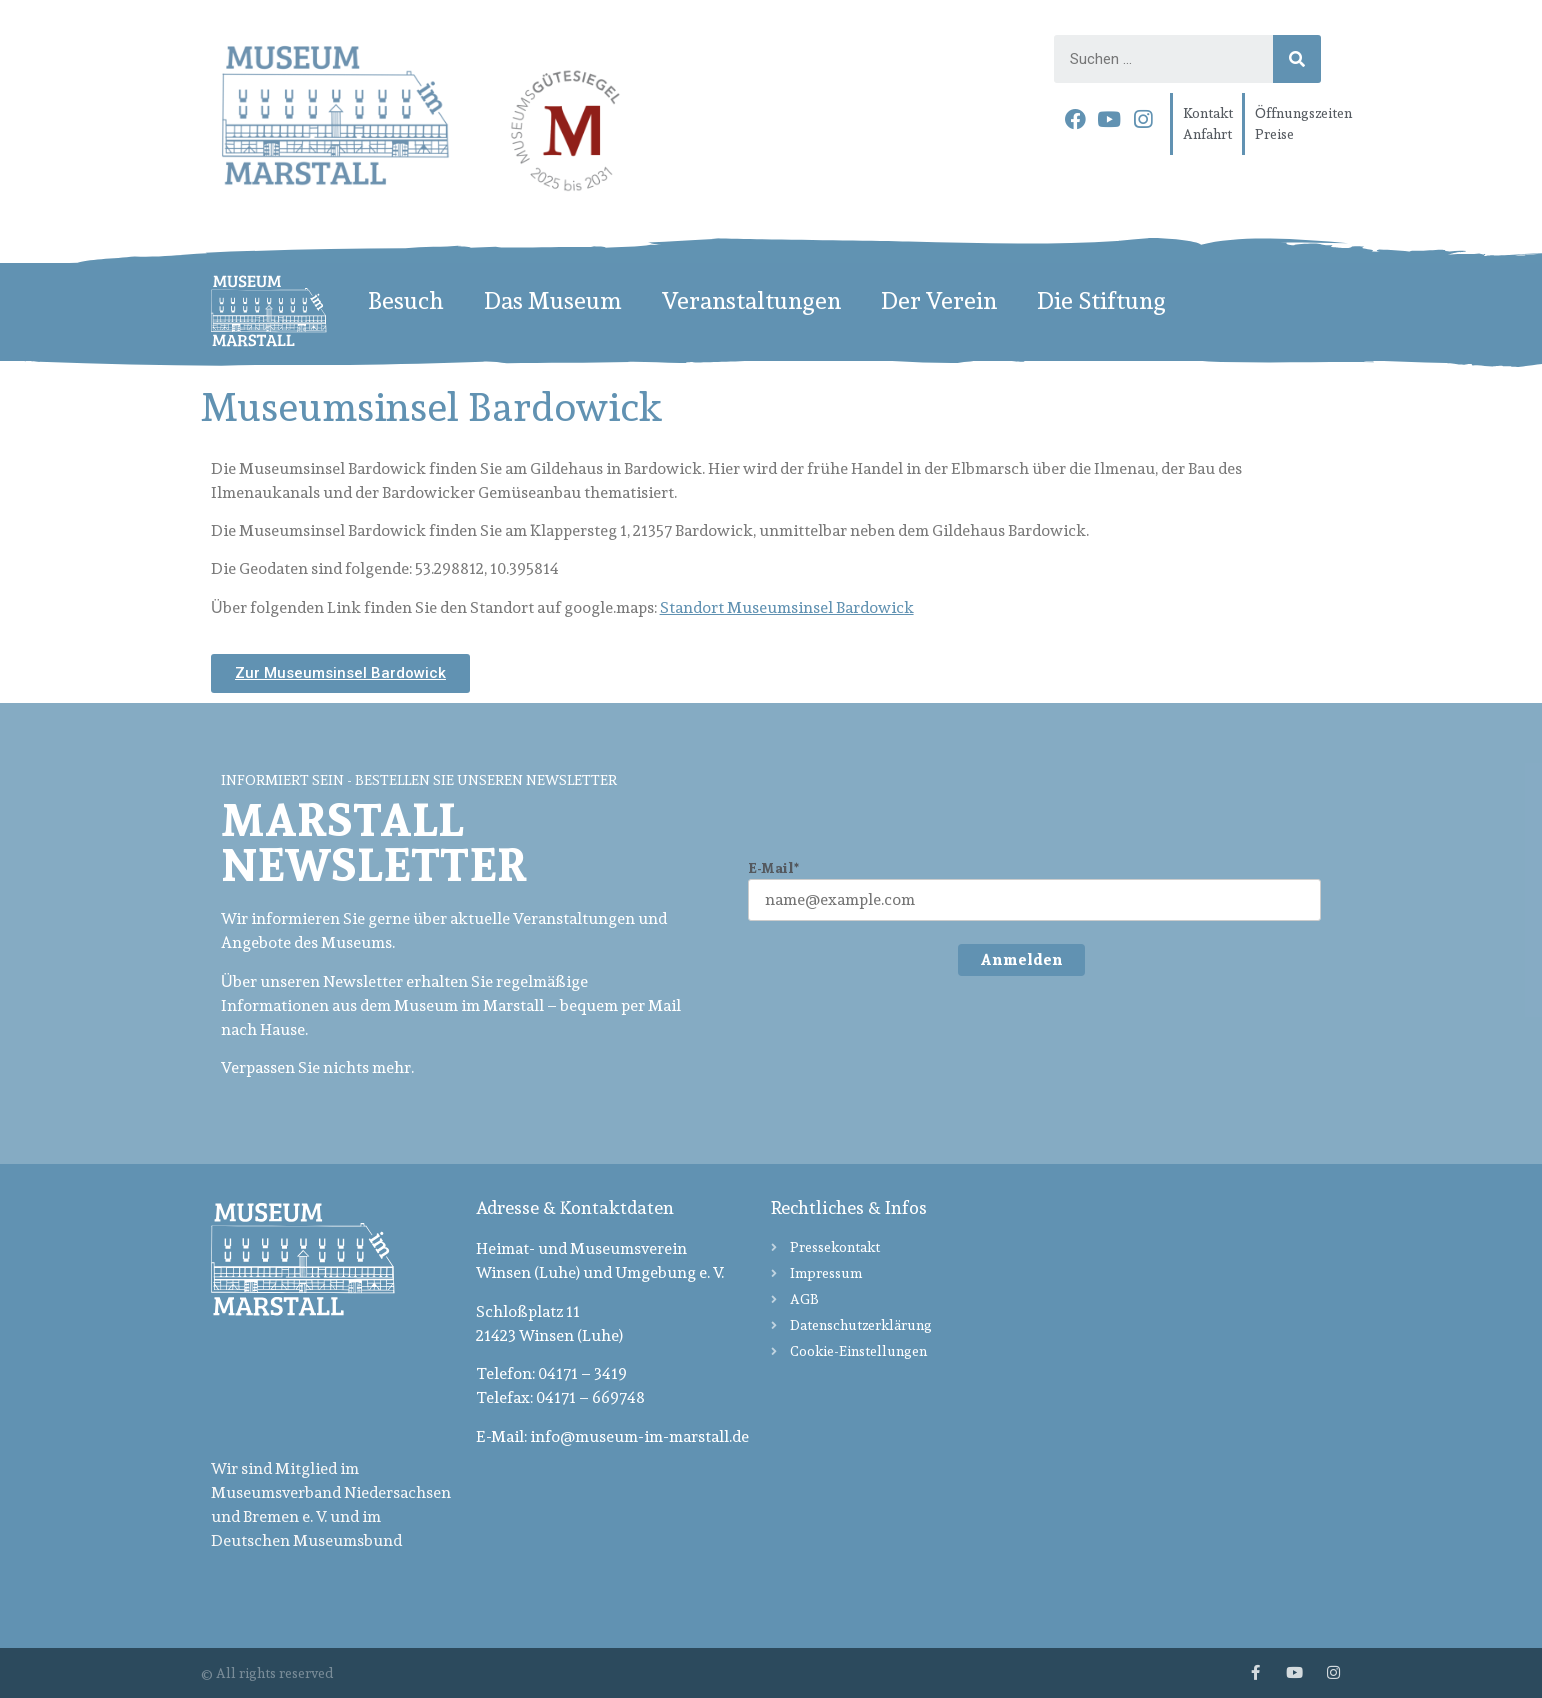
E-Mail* (773, 868)
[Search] (1297, 59)
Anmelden (1021, 959)
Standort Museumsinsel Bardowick (787, 607)
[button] (340, 673)
